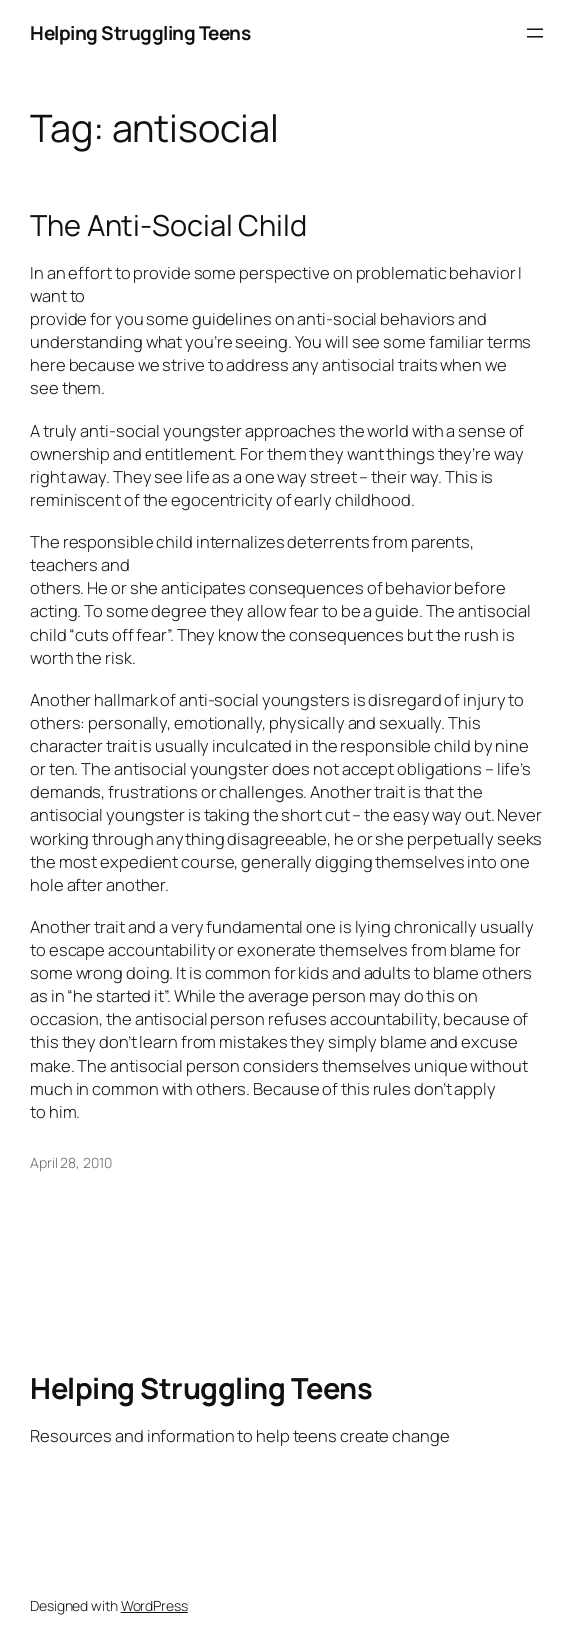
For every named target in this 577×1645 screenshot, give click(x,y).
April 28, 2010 (71, 1162)
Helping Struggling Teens (140, 33)
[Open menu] (535, 33)
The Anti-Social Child (168, 225)
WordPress (154, 1605)
